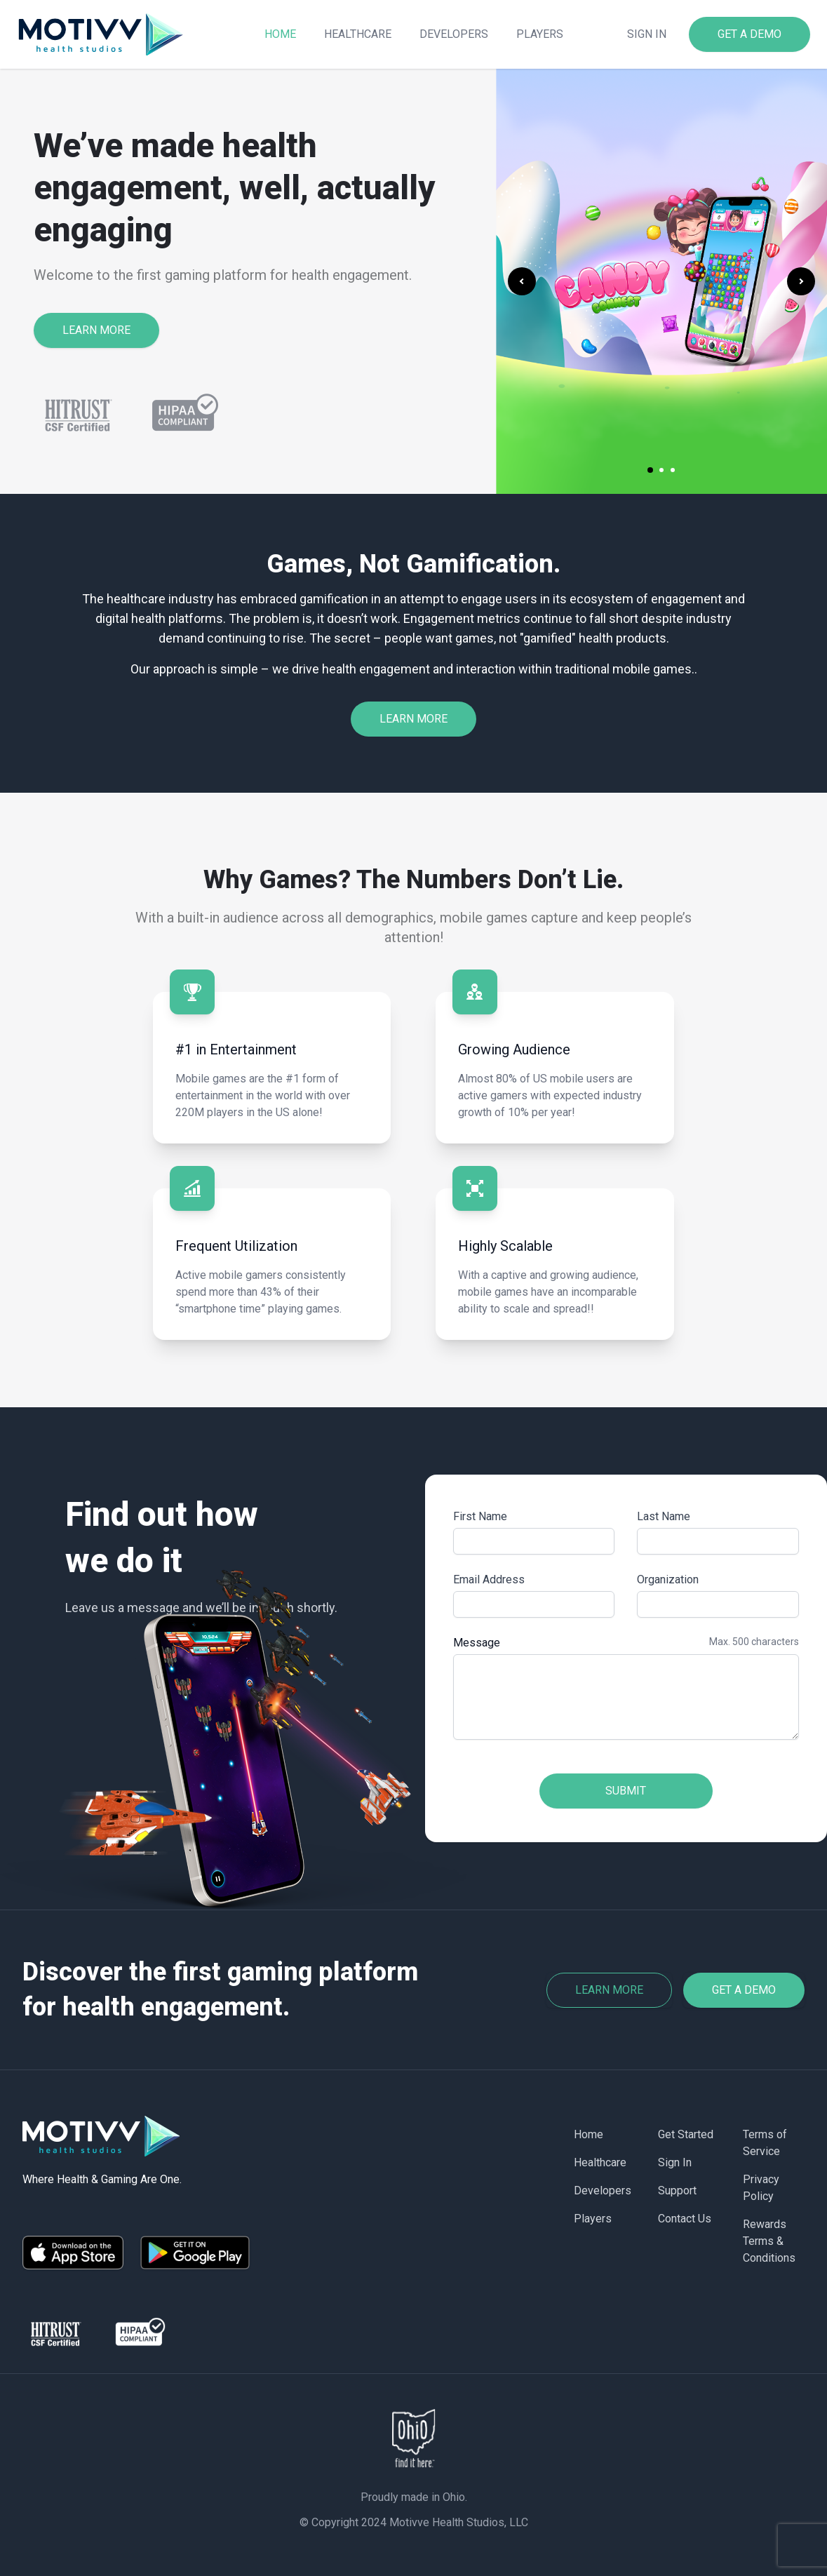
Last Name (663, 1516)
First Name (480, 1516)
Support (677, 2190)
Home (280, 34)
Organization (668, 1579)
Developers (453, 34)
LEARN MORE (96, 330)
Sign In (675, 2162)
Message (476, 1642)
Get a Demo (744, 1990)
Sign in (646, 34)
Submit (625, 1790)
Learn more (609, 1990)
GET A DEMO (749, 34)
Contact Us (684, 2218)
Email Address (489, 1579)
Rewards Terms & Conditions (769, 2241)
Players (539, 34)
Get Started (685, 2134)
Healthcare (357, 34)
